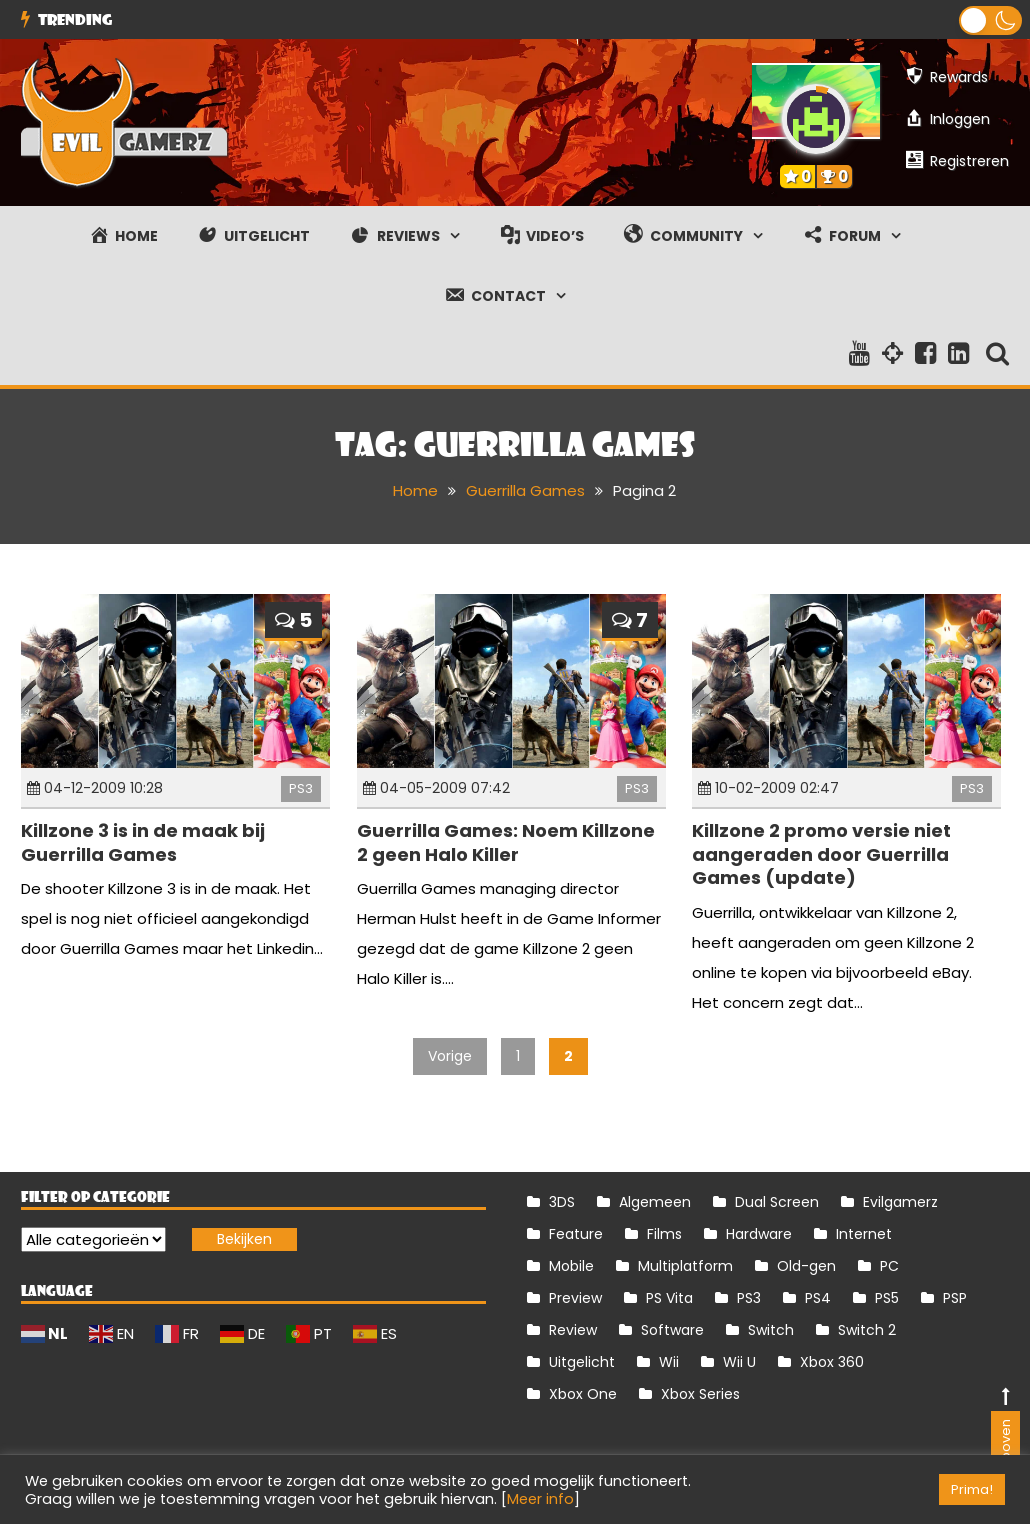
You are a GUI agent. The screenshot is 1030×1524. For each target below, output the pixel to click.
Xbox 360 (832, 1362)
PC (889, 1266)
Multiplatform (685, 1266)
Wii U (739, 1362)
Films (664, 1234)
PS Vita (669, 1298)
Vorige (450, 1056)
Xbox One (583, 1394)
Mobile (571, 1266)
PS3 (301, 788)
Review (573, 1330)
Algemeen (655, 1202)
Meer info (540, 1499)
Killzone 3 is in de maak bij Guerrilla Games (143, 842)
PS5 (887, 1298)
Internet (864, 1234)
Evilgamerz (900, 1202)
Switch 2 (867, 1330)
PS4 (818, 1298)
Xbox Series (700, 1394)
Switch (771, 1330)
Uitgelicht (582, 1362)
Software (672, 1330)
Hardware (759, 1234)
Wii (669, 1362)
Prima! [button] (972, 1489)
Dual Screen (777, 1202)
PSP (955, 1298)
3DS (562, 1202)
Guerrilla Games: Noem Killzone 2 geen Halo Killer (506, 842)
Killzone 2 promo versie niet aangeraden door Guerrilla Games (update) (821, 854)
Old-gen (806, 1266)
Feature (576, 1234)
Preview (575, 1298)
